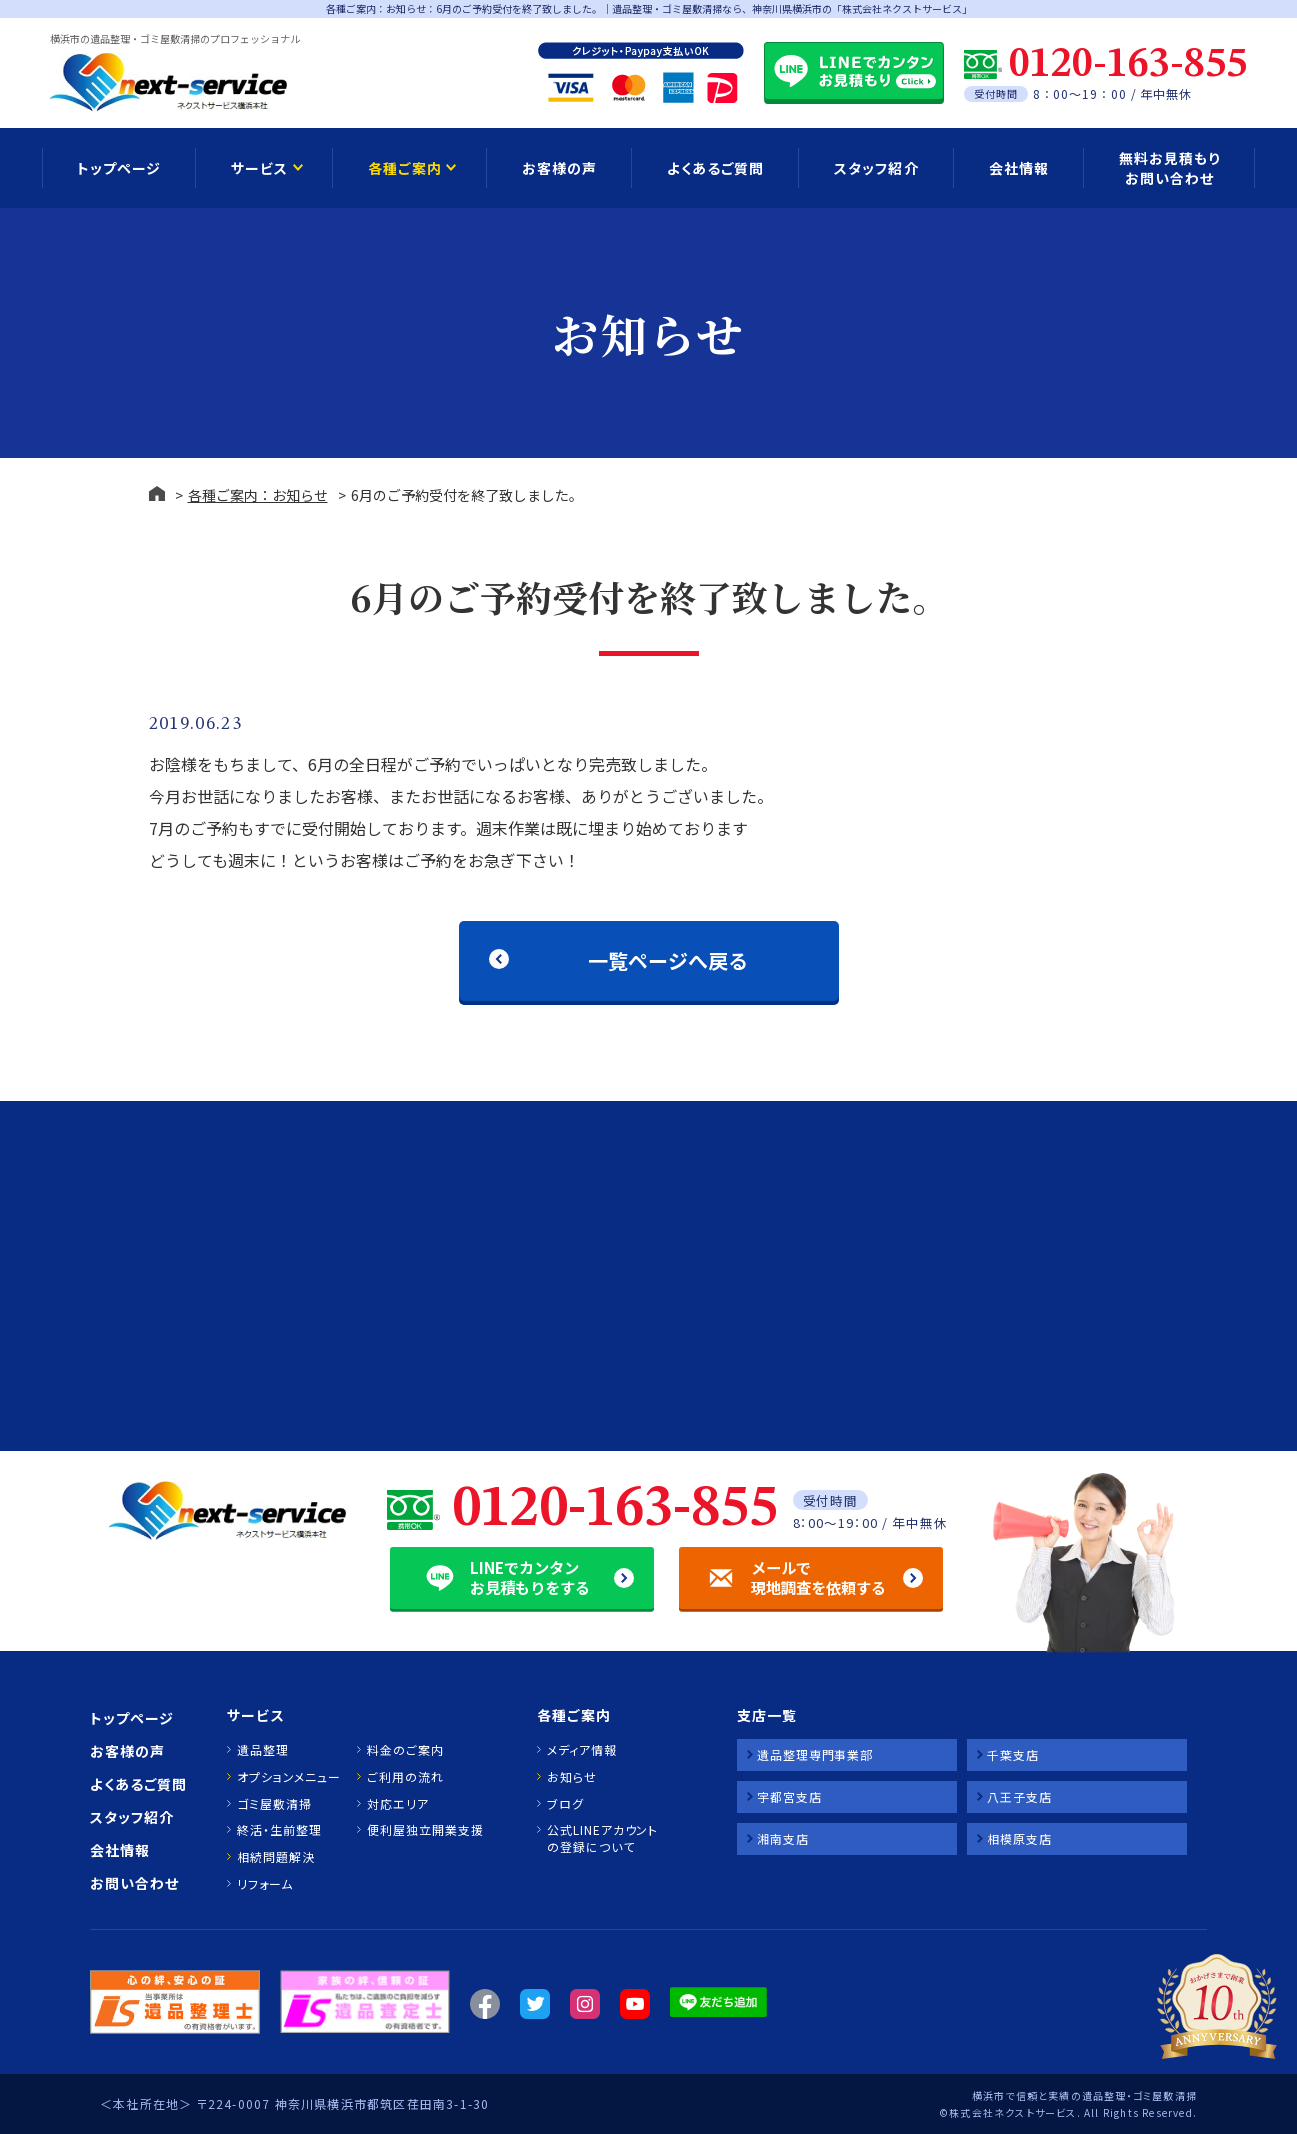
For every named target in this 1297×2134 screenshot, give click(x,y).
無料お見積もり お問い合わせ (1169, 168)
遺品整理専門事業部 (815, 1754)
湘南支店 (783, 1838)
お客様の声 (559, 168)
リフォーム (265, 1884)
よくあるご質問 (715, 168)
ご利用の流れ (405, 1777)
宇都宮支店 (789, 1796)
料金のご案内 (405, 1750)
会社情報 (1019, 168)
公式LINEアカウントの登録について (602, 1838)
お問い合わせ (134, 1883)
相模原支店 (1019, 1838)
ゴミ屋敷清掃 (274, 1804)
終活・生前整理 (279, 1830)
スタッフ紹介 (876, 168)
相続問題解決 (275, 1857)
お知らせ (572, 1777)
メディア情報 (581, 1750)
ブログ (565, 1804)
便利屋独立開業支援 (425, 1830)
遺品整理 (263, 1750)
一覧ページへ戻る (667, 960)
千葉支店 (1013, 1754)
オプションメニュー (288, 1777)
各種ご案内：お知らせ (258, 495)
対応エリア (398, 1804)
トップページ (119, 168)
